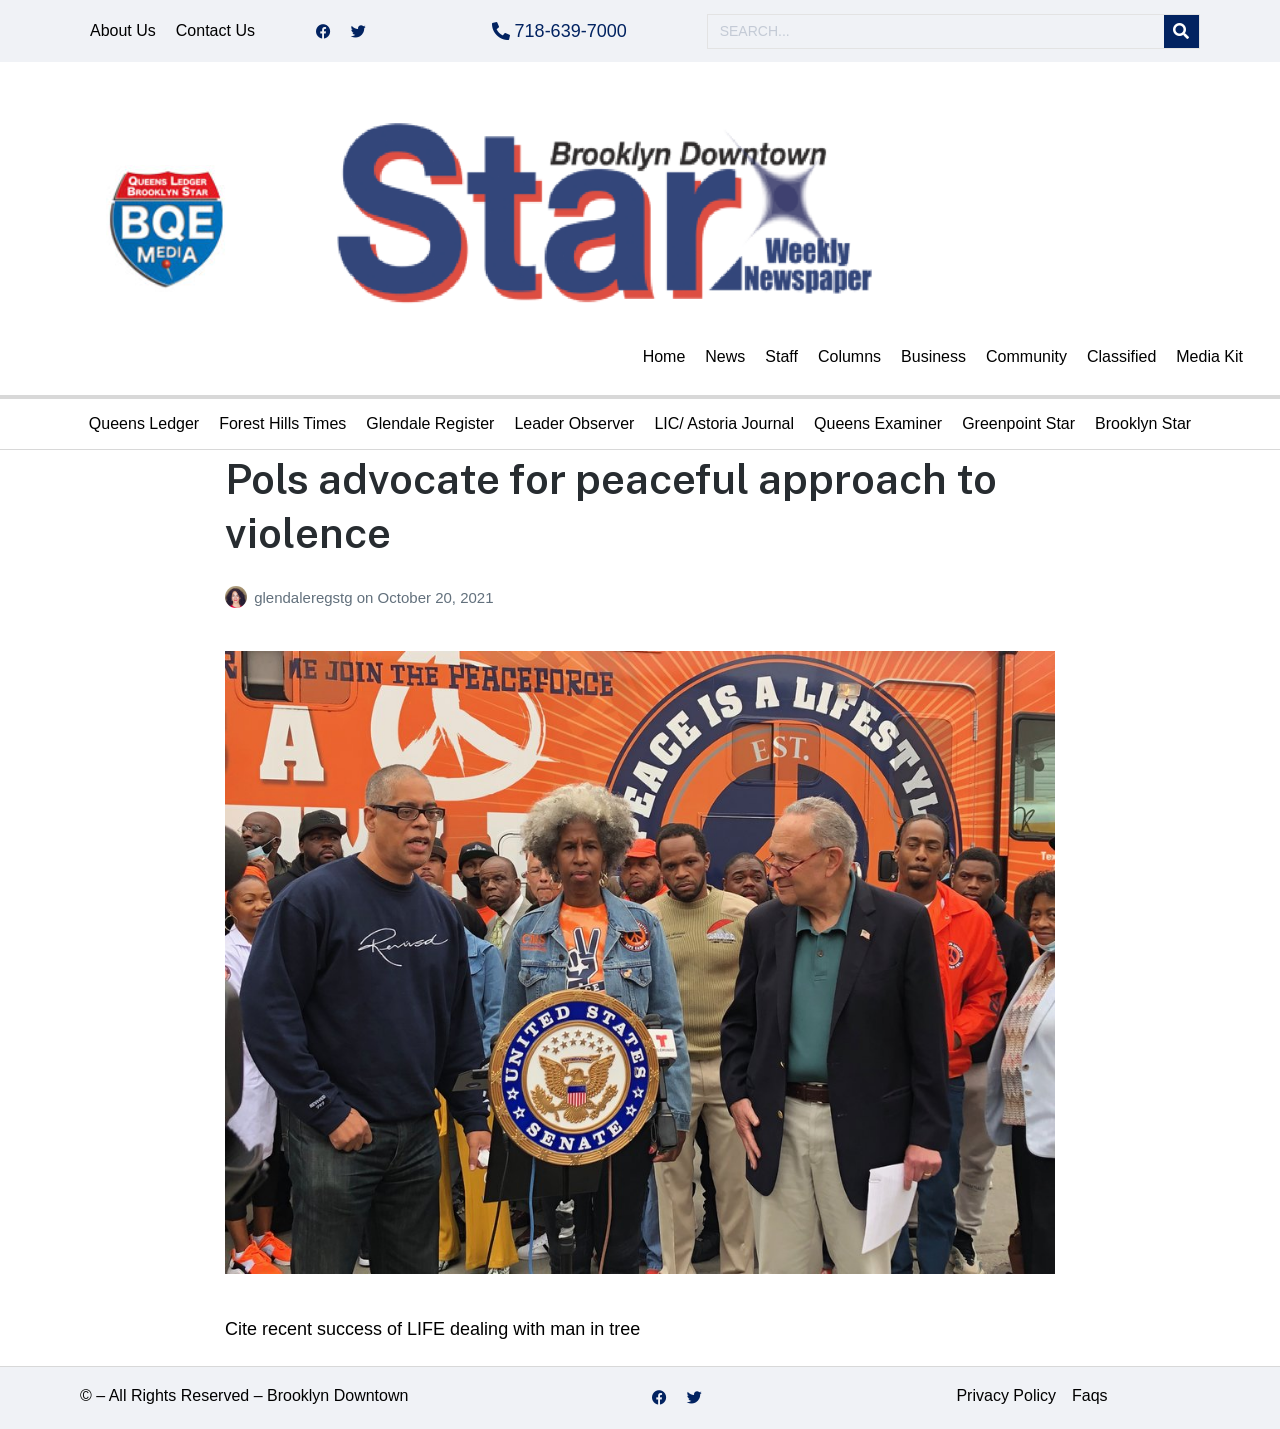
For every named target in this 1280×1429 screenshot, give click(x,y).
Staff (781, 356)
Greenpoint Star (1018, 423)
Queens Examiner (878, 423)
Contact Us (215, 30)
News (725, 356)
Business (933, 356)
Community (1026, 356)
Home (664, 356)
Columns (849, 356)
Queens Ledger (144, 423)
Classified (1121, 356)
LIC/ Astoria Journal (724, 423)
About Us (123, 30)
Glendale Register (430, 423)
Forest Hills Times (282, 423)
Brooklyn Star (1143, 423)
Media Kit (1209, 356)
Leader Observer (574, 423)
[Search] (1181, 31)
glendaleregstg (305, 597)
